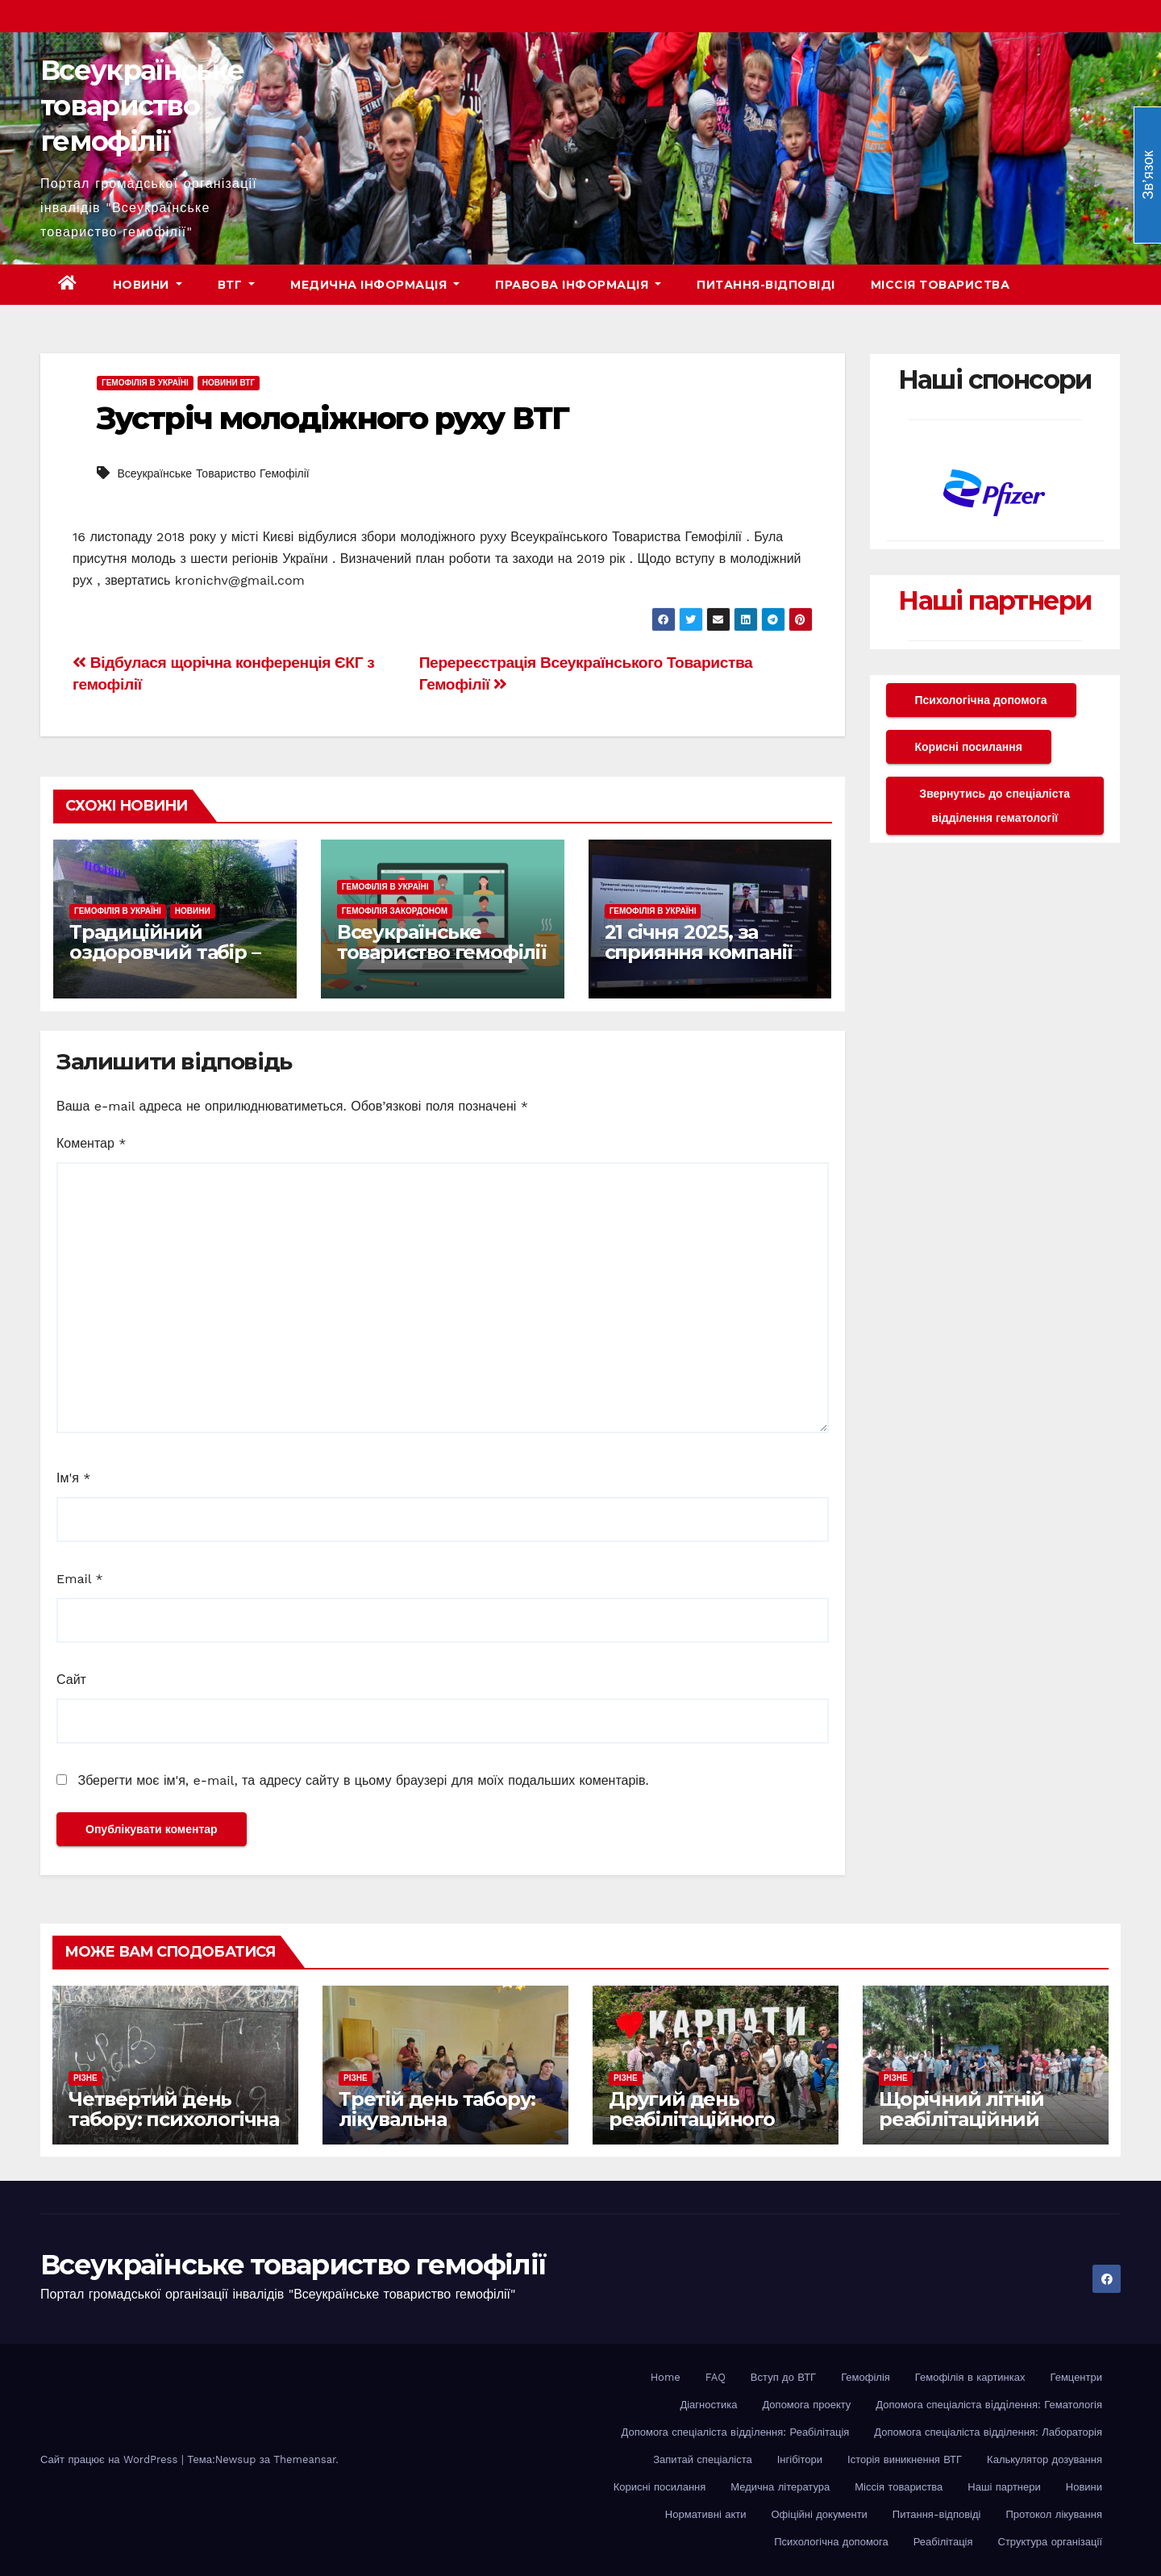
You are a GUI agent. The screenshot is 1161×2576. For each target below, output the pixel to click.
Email (79, 1578)
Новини (147, 284)
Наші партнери (994, 600)
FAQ (715, 2377)
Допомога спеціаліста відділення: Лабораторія (988, 2432)
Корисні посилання (968, 746)
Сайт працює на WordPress (110, 2459)
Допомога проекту (806, 2405)
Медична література (780, 2487)
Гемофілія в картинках (970, 2377)
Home (665, 2377)
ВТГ (237, 284)
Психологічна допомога (981, 700)
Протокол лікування (1053, 2514)
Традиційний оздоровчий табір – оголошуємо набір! (164, 952)
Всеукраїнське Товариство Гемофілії (213, 473)
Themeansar (304, 2459)
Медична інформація (375, 284)
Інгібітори (799, 2459)
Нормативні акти (706, 2514)
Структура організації (1050, 2542)
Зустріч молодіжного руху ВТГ (332, 418)
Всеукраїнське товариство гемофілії (141, 105)
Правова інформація (578, 284)
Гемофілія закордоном (394, 911)
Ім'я (73, 1478)
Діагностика (708, 2405)
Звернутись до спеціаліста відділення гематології (994, 805)
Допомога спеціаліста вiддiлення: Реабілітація (736, 2432)
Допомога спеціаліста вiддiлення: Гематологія (989, 2405)
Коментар (91, 1143)
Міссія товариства (940, 284)
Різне (85, 2078)
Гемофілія (865, 2377)
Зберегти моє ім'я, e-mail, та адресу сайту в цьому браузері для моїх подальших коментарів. (362, 1780)
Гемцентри (1077, 2377)
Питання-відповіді (766, 284)
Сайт (71, 1679)
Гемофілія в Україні (145, 382)
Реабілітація (943, 2542)
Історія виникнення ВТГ (904, 2459)
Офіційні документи (819, 2514)
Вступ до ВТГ (783, 2377)
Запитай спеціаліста (702, 2459)
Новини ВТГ (228, 382)
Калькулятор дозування (1044, 2459)
